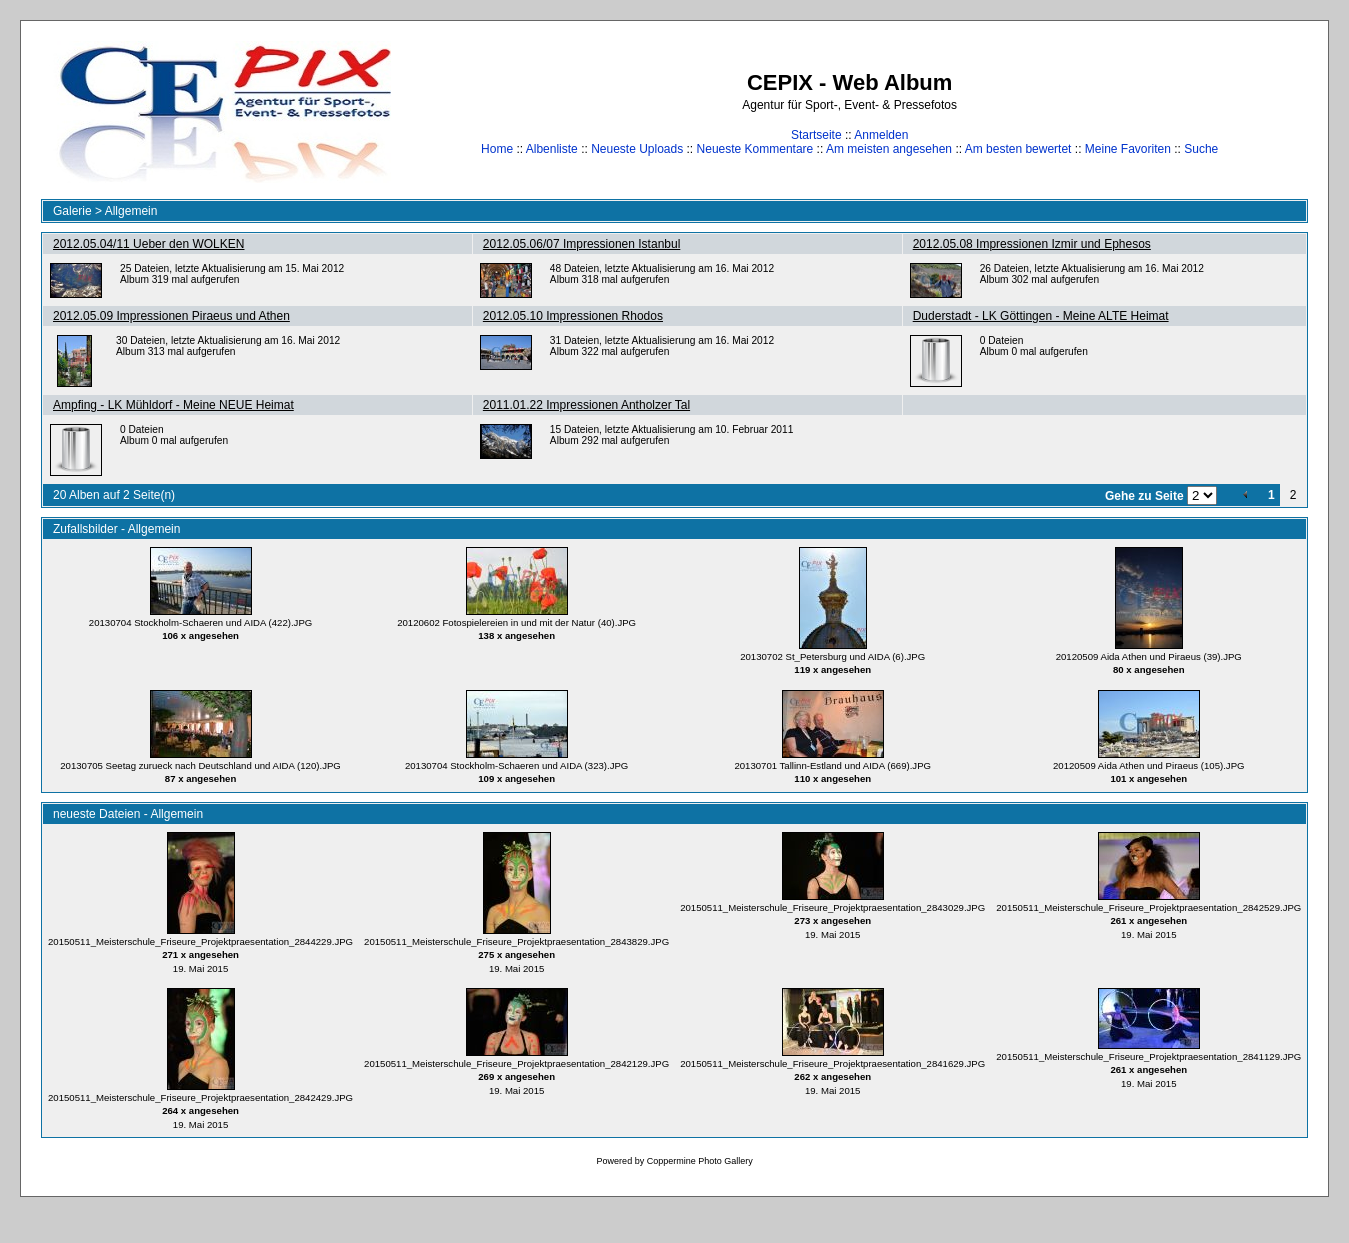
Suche (1201, 149)
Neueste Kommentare (755, 149)
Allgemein (131, 211)
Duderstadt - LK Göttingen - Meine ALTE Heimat (1041, 316)
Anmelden (881, 135)
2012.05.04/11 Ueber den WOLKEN (148, 244)
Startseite (816, 135)
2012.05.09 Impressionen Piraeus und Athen (171, 316)
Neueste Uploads (637, 149)
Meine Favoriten (1128, 149)
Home (497, 149)
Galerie (72, 211)
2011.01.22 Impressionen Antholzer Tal (586, 405)
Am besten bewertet (1018, 149)
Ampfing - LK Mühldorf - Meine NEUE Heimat (173, 405)
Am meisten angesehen (889, 149)
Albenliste (552, 149)
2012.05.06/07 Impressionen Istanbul (581, 244)
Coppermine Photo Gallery (700, 1161)
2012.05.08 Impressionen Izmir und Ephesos (1032, 244)
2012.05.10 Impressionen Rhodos (573, 316)
